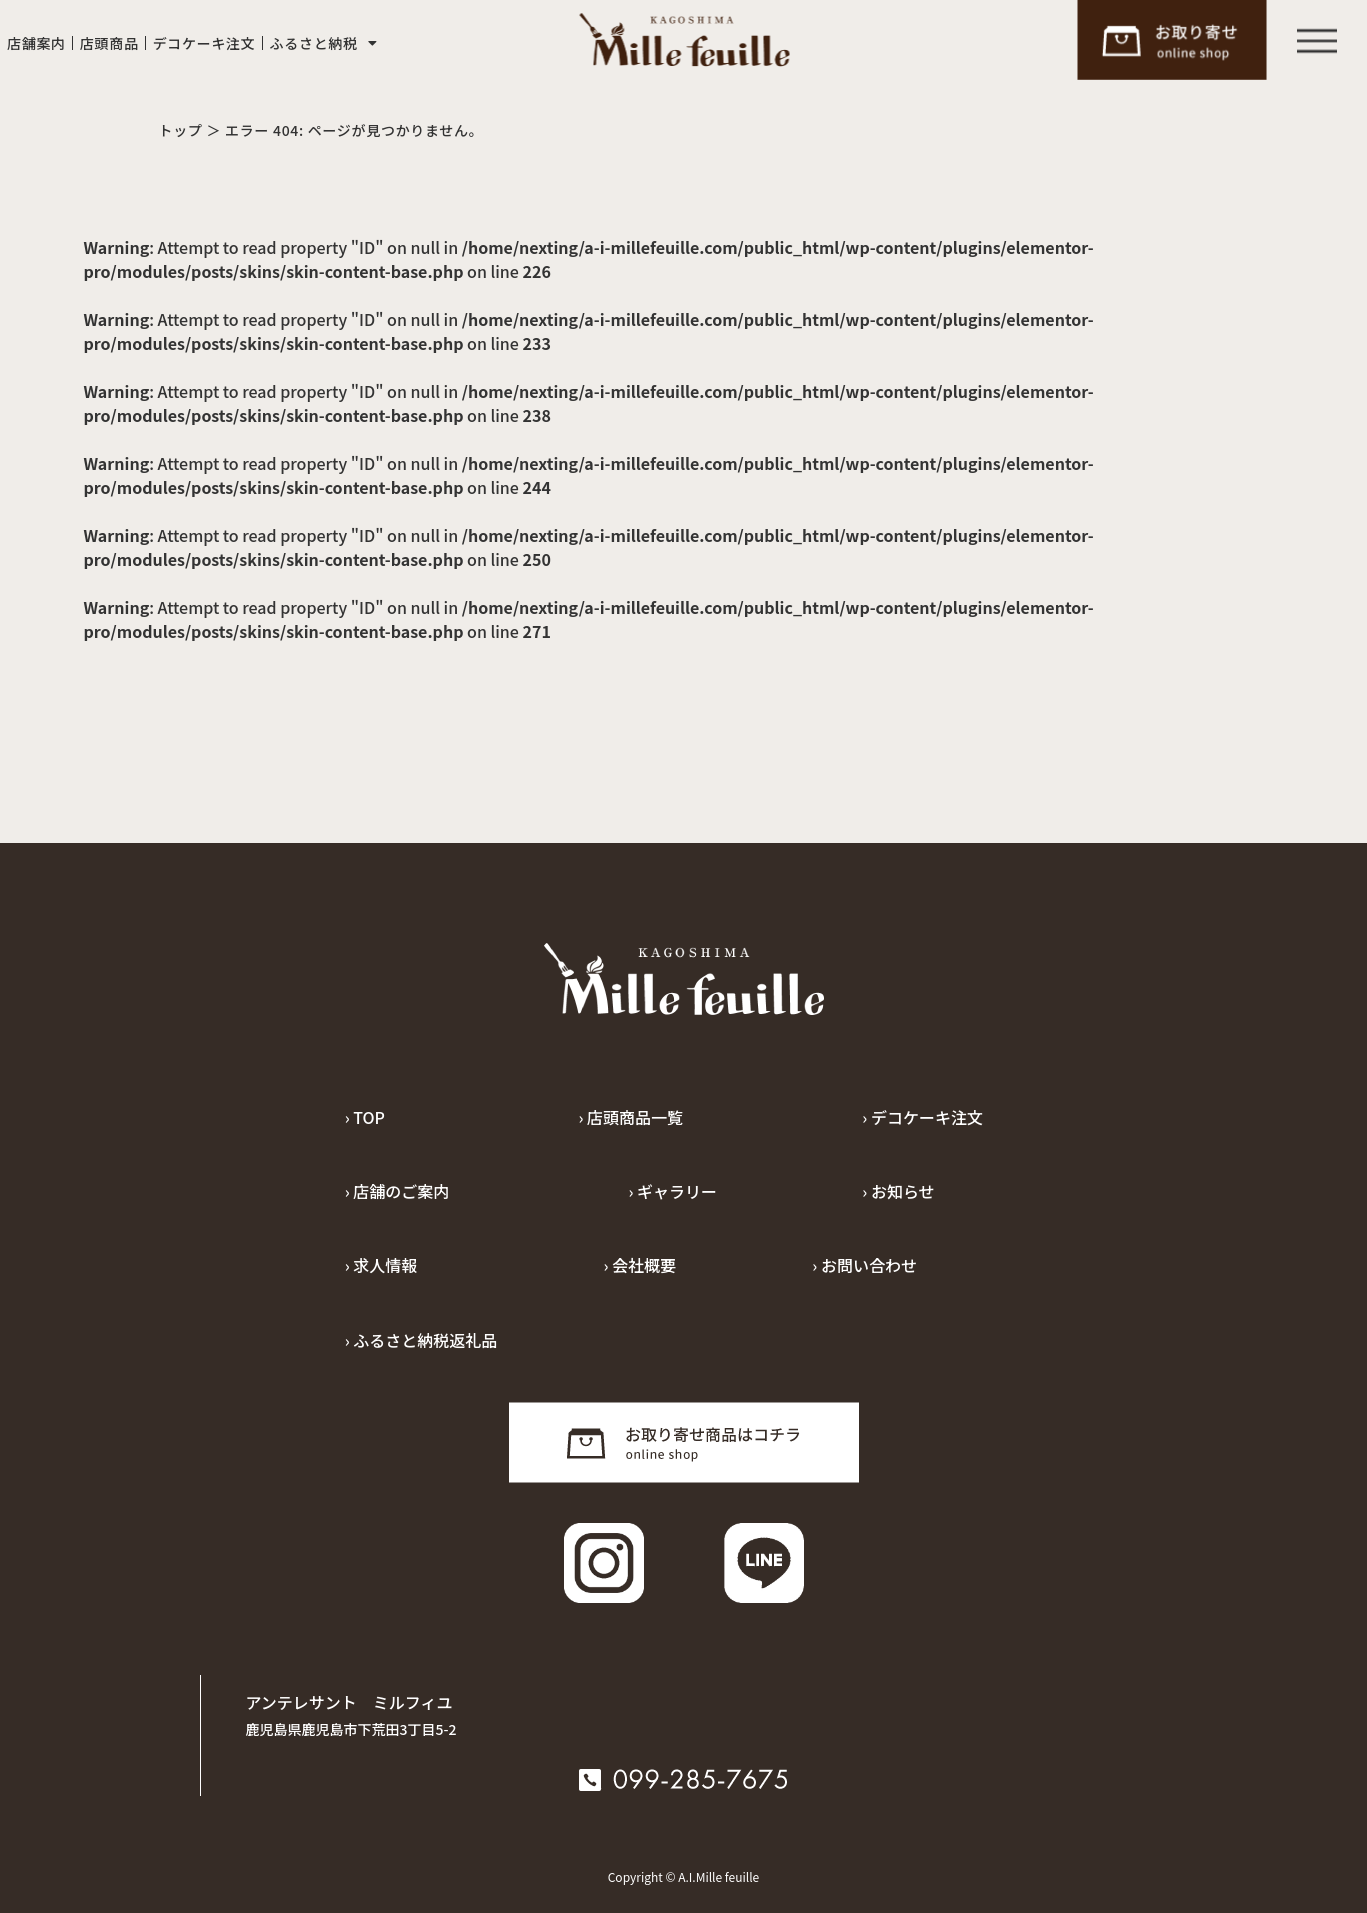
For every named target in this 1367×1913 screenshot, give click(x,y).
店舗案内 (36, 43)
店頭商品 (109, 43)
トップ (181, 130)
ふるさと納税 (324, 43)
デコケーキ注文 (204, 43)
